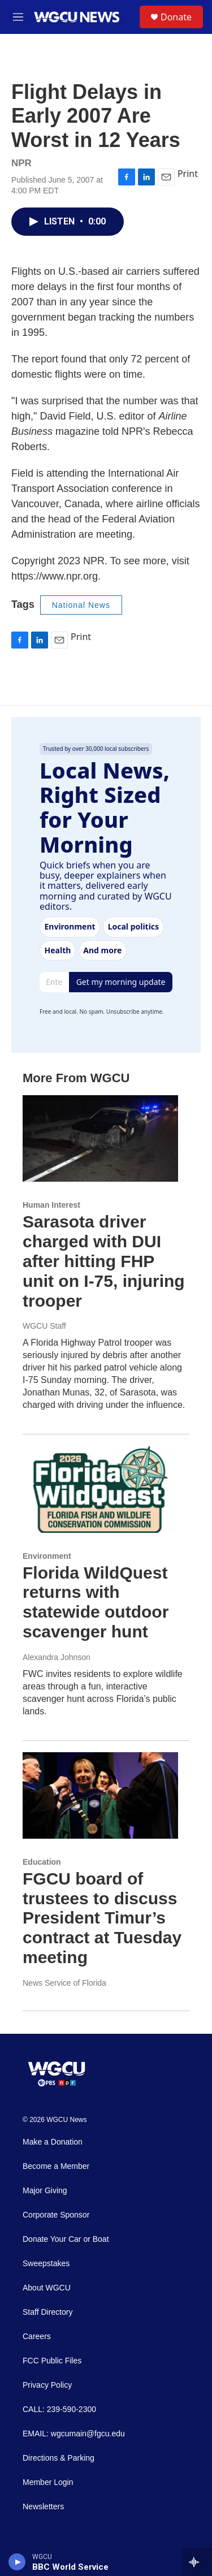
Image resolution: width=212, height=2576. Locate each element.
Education (42, 1861)
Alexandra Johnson (56, 1657)
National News (81, 605)
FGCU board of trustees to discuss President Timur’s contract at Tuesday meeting (102, 1917)
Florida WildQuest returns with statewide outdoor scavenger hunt (95, 1602)
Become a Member (56, 2166)
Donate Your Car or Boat (66, 2239)
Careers (37, 2336)
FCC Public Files (52, 2361)
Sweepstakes (46, 2263)
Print (188, 173)
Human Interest (51, 1204)
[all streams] (197, 2562)
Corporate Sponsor (56, 2215)
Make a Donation (53, 2142)
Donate (176, 17)
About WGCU (47, 2288)
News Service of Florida (64, 1982)
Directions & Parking (58, 2458)
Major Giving (45, 2190)
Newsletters (43, 2506)
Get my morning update (121, 981)
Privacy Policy (47, 2385)
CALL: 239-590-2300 (59, 2409)
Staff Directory (47, 2312)
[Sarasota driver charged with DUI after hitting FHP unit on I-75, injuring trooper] (100, 1138)
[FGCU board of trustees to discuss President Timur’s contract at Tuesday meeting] (100, 1795)
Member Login (48, 2482)
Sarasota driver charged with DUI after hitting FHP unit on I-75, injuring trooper (104, 1260)
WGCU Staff (44, 1325)
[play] (17, 2562)
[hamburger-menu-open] (18, 17)
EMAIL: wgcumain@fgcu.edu (74, 2434)
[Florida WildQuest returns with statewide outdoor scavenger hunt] (100, 1489)
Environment (47, 1556)
